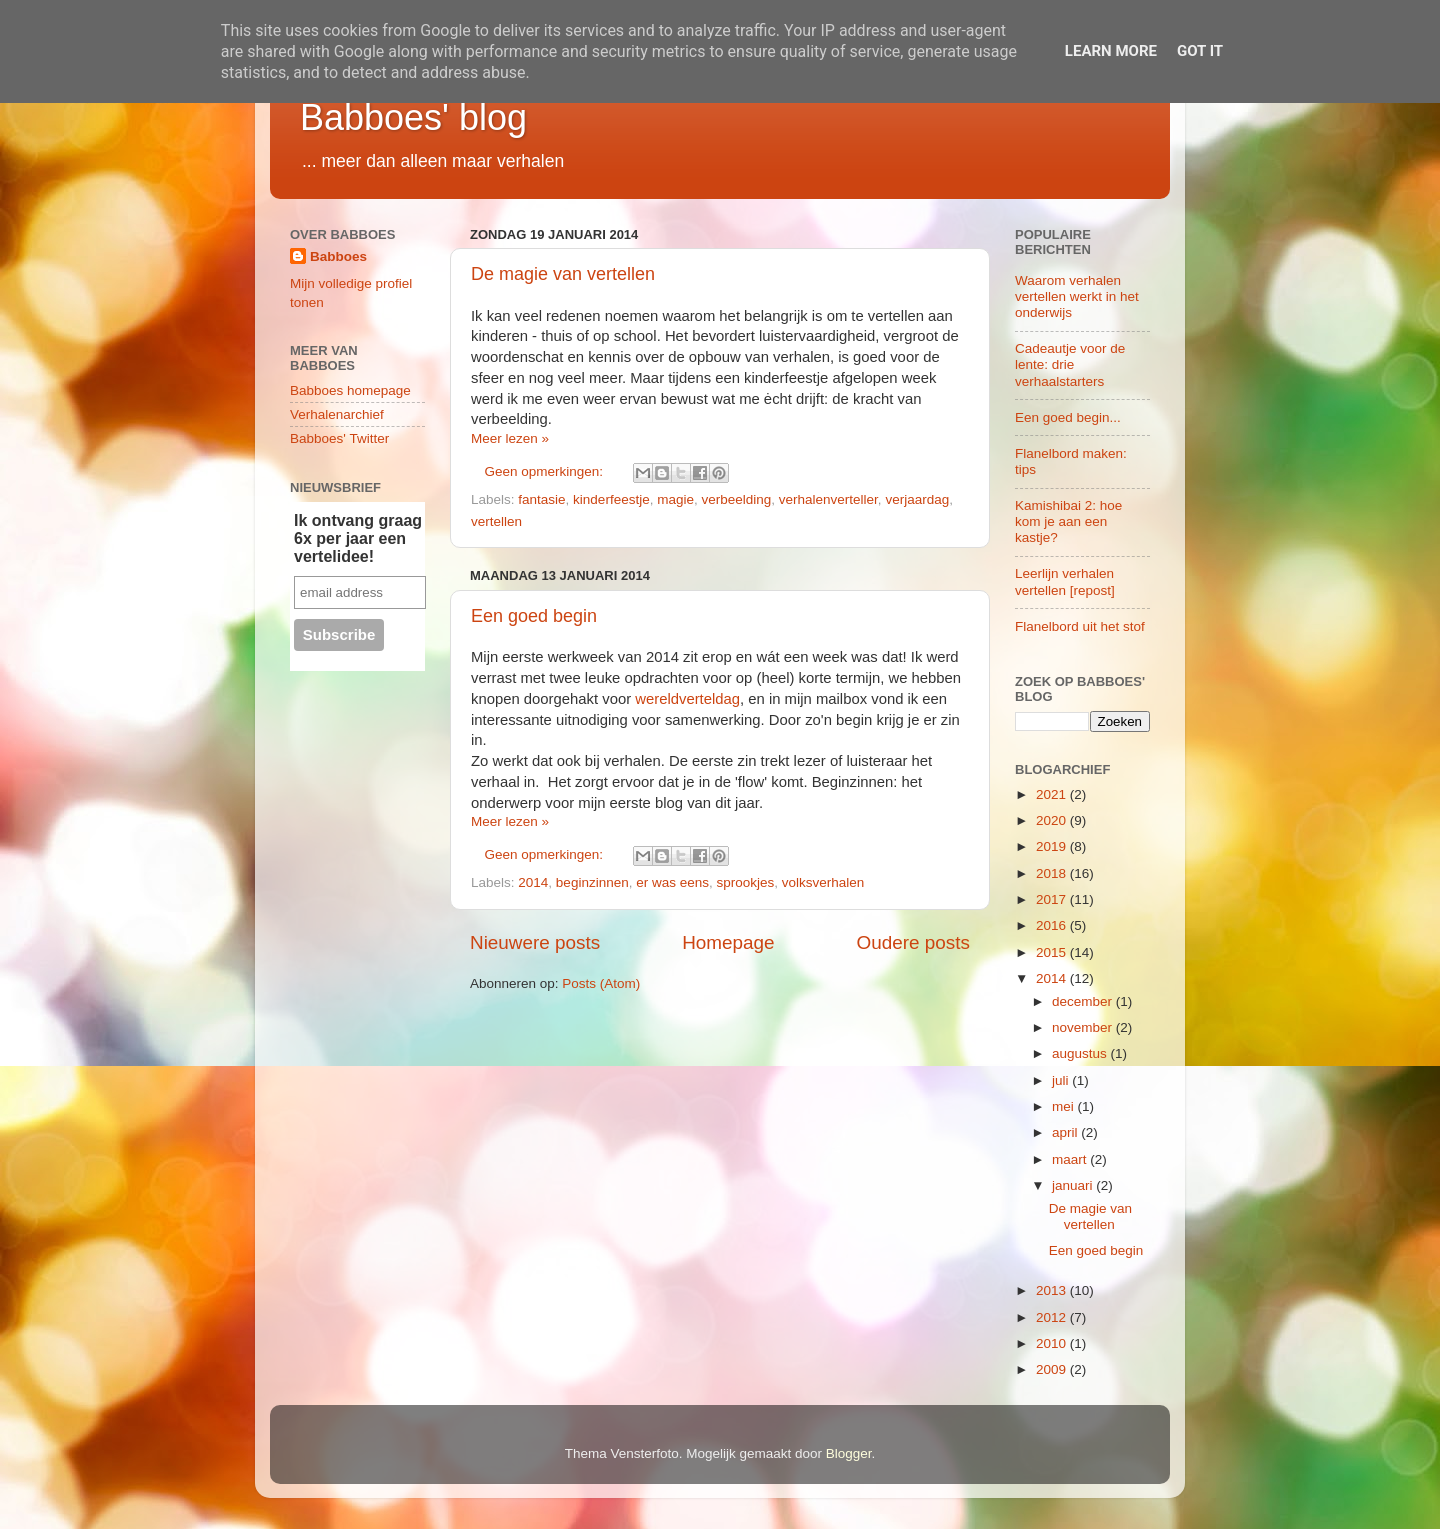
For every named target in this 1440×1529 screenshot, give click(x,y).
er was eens (672, 882)
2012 (1053, 1317)
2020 (1053, 820)
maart (1071, 1159)
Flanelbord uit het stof (1080, 626)
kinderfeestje (611, 499)
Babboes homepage (350, 390)
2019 (1053, 846)
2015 (1053, 952)
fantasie (541, 499)
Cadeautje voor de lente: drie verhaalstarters (1070, 364)
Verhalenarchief (337, 414)
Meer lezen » (510, 438)
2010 (1053, 1343)
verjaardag (917, 499)
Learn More (1111, 51)
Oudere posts (913, 942)
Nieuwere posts (535, 942)
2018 (1053, 873)
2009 (1053, 1369)
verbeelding (736, 499)
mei (1065, 1106)
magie (675, 499)
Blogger (849, 1453)
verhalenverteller (828, 499)
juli (1062, 1080)
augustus (1081, 1053)
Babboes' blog (413, 117)
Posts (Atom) (601, 983)
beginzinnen (592, 882)
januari (1074, 1185)
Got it (1200, 51)
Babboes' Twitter (339, 438)
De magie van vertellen (563, 274)
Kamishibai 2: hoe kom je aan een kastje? (1068, 521)
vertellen (496, 521)
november (1084, 1027)
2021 (1053, 794)
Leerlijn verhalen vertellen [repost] (1065, 581)
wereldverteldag (687, 699)
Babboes (338, 256)
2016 (1053, 925)
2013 (1053, 1290)
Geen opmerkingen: (546, 471)
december (1084, 1001)
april (1066, 1132)
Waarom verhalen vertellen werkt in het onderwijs (1077, 296)
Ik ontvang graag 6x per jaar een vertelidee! (358, 538)
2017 (1053, 899)
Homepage (728, 942)
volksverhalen (823, 882)
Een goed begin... (1068, 417)
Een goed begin (534, 616)
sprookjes (746, 882)
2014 (533, 882)
